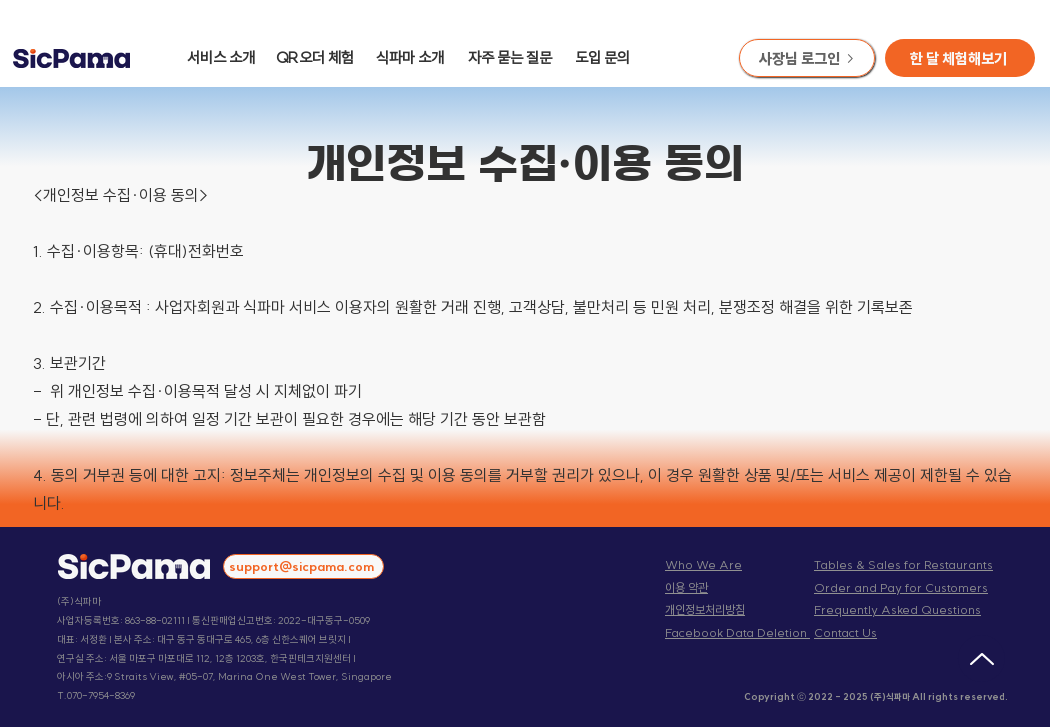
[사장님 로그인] (807, 58)
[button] (960, 58)
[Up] (981, 658)
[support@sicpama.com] (303, 566)
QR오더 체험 (315, 57)
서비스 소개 (221, 57)
